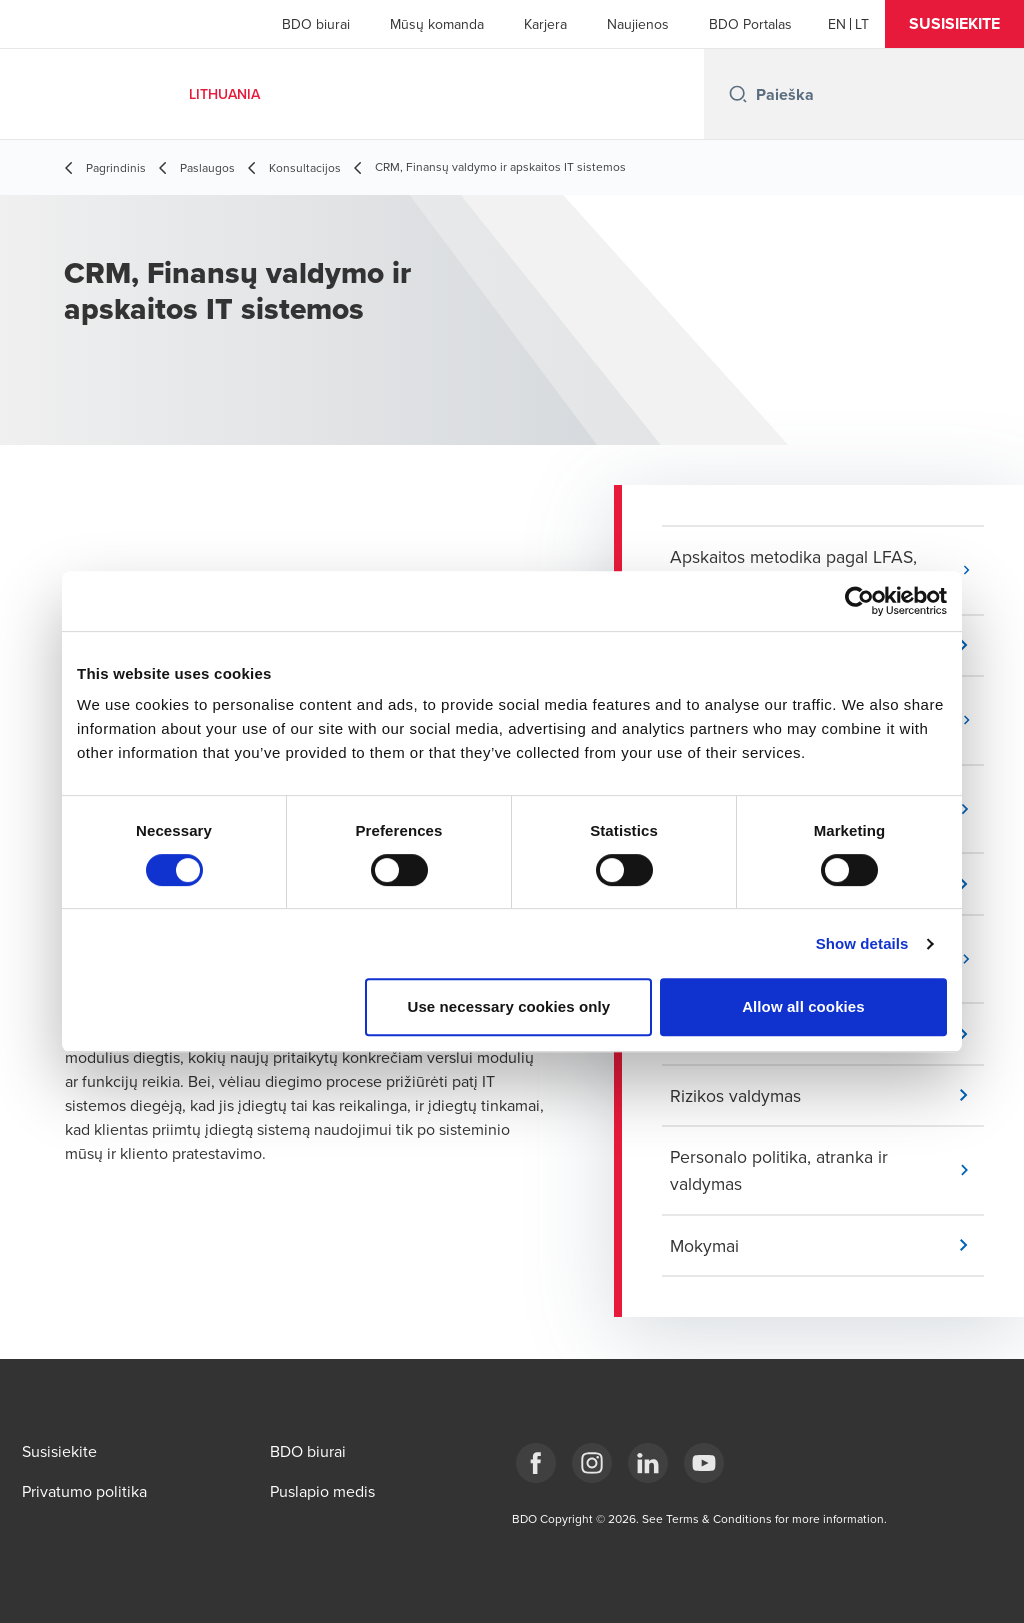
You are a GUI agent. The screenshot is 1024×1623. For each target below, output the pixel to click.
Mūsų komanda (437, 24)
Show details (862, 943)
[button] (954, 24)
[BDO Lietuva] (704, 1463)
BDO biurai (316, 24)
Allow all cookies (803, 1006)
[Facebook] (536, 1463)
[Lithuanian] (862, 24)
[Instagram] (592, 1463)
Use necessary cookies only (509, 1006)
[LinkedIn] (648, 1463)
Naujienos (638, 24)
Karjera (545, 24)
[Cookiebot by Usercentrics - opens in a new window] (859, 601)
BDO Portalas (750, 24)
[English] (837, 24)
